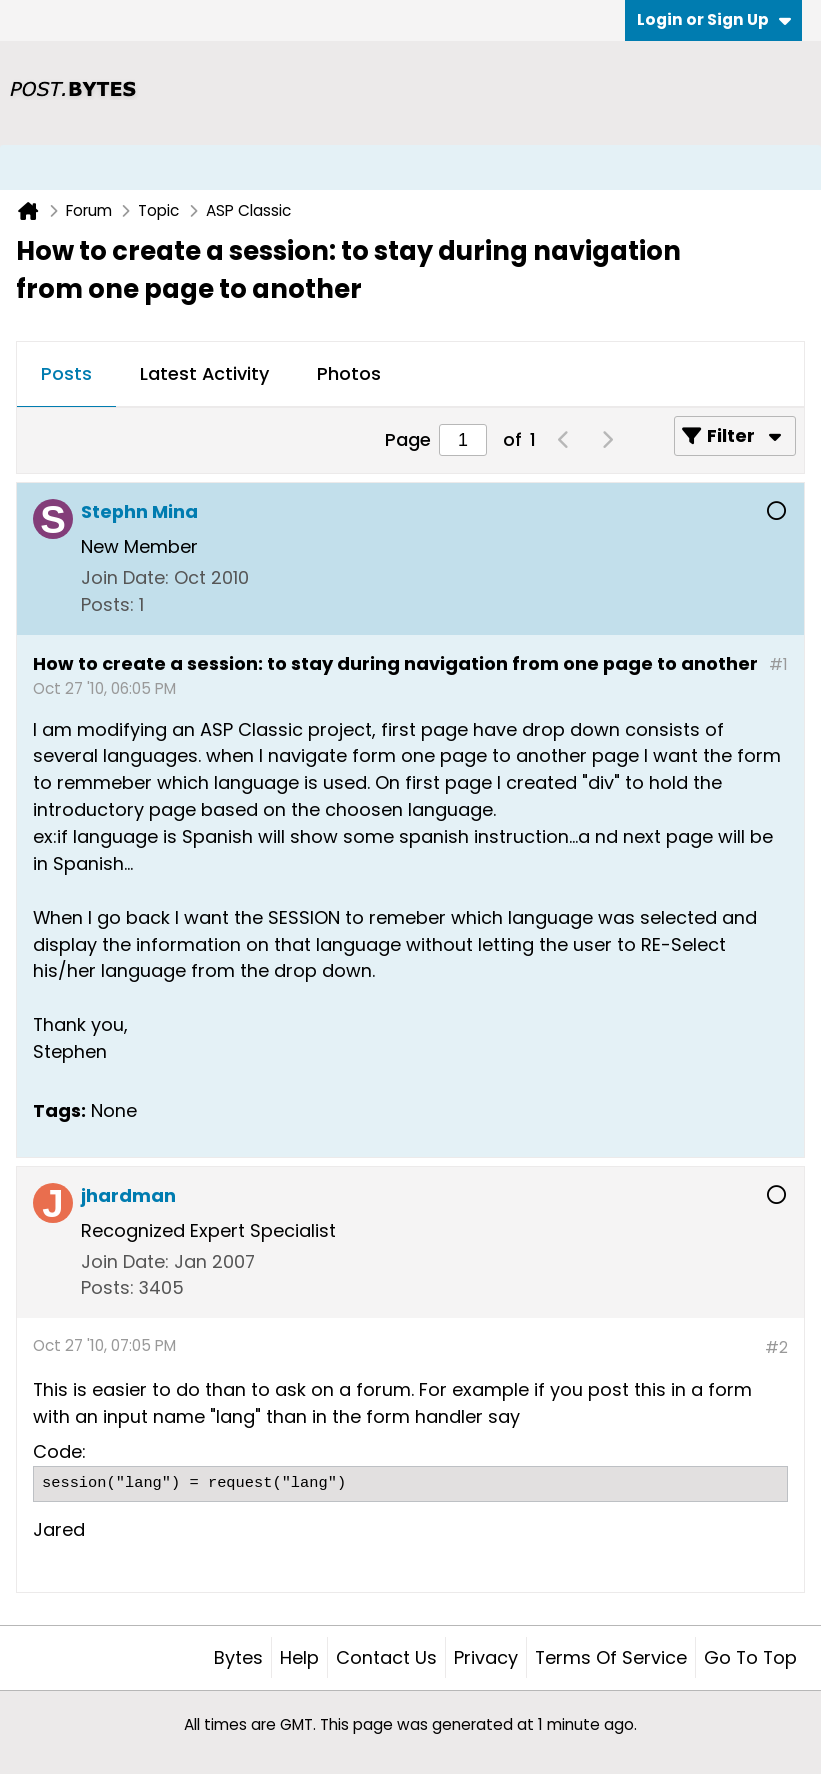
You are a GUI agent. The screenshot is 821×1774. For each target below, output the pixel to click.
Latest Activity (204, 373)
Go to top (750, 1657)
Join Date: (125, 577)
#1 (778, 664)
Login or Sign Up (714, 19)
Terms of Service (611, 1657)
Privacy (486, 1657)
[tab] (66, 375)
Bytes (238, 1657)
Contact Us (386, 1657)
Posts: (107, 604)
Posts (66, 373)
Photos (349, 373)
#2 (776, 1347)
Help (299, 1657)
